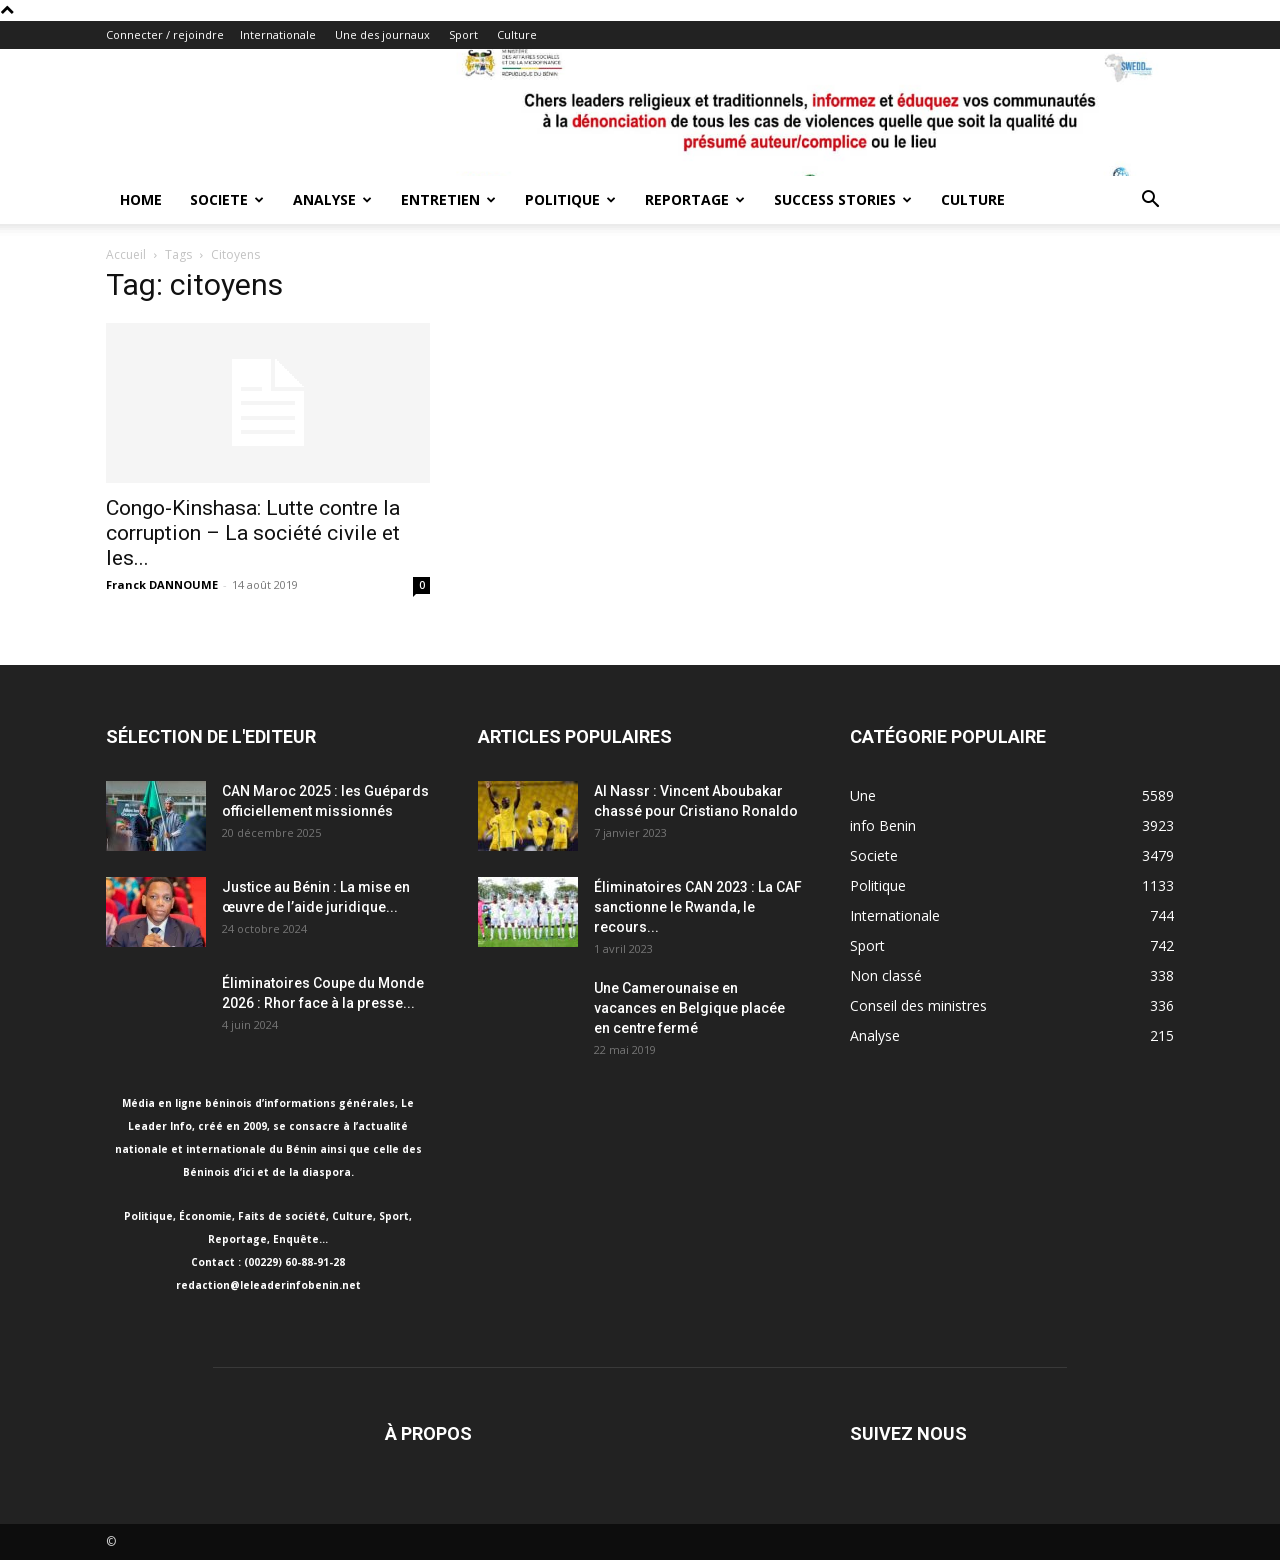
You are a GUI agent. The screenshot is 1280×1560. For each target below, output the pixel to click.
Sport (463, 34)
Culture (517, 34)
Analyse (332, 199)
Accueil (126, 254)
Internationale (278, 34)
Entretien (448, 199)
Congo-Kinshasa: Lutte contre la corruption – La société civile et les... (253, 533)
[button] (1150, 201)
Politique (570, 199)
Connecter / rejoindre (165, 34)
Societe (227, 199)
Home (141, 199)
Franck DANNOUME (162, 584)
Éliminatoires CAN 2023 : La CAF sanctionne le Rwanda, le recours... (698, 907)
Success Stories (843, 199)
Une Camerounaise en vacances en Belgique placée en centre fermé (689, 1008)
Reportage (695, 199)
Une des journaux (382, 34)
